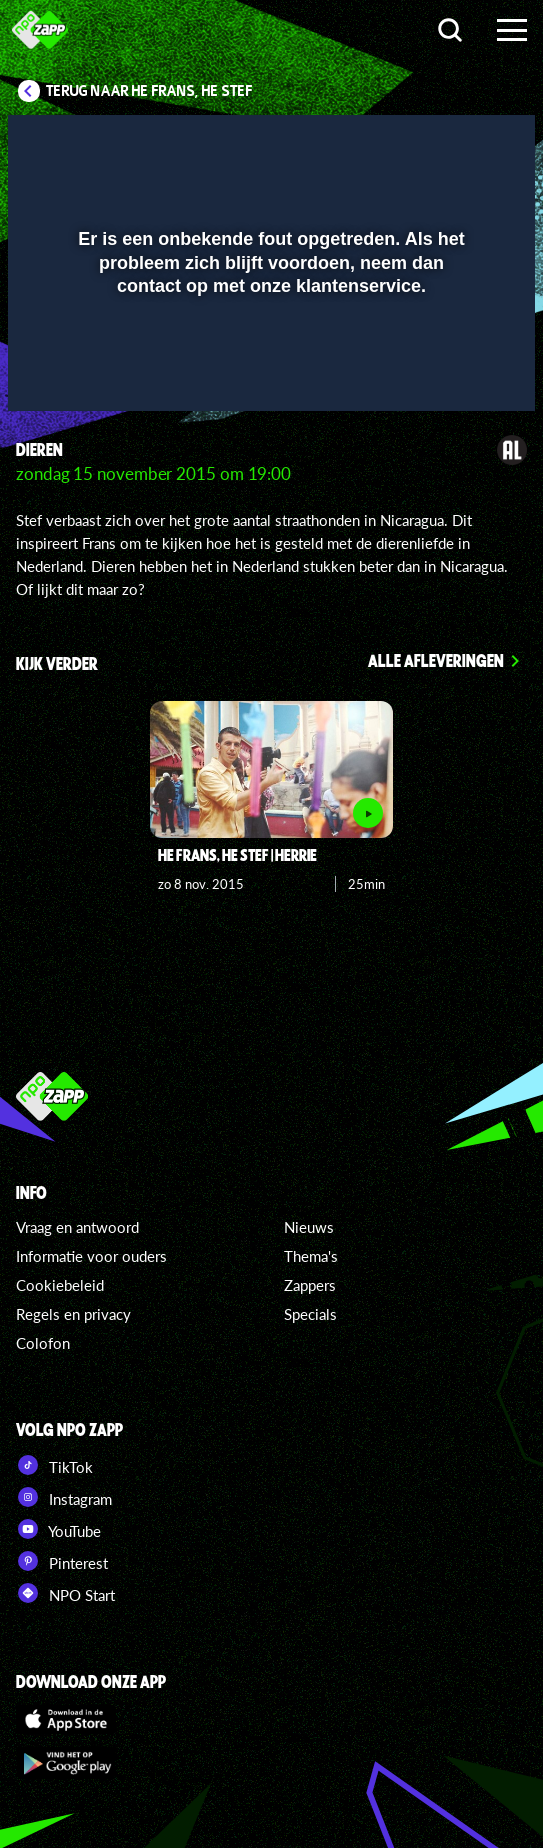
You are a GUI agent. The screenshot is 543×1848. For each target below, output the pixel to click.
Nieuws (309, 1227)
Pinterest (62, 1561)
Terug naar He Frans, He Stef (149, 91)
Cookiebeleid (60, 1285)
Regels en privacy (73, 1314)
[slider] (269, 386)
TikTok (54, 1465)
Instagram (64, 1497)
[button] (468, 143)
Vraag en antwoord (77, 1227)
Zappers (310, 1285)
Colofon (43, 1343)
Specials (310, 1314)
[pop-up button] (428, 143)
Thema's (311, 1256)
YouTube (58, 1529)
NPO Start (65, 1593)
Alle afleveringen (436, 660)
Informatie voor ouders (91, 1256)
